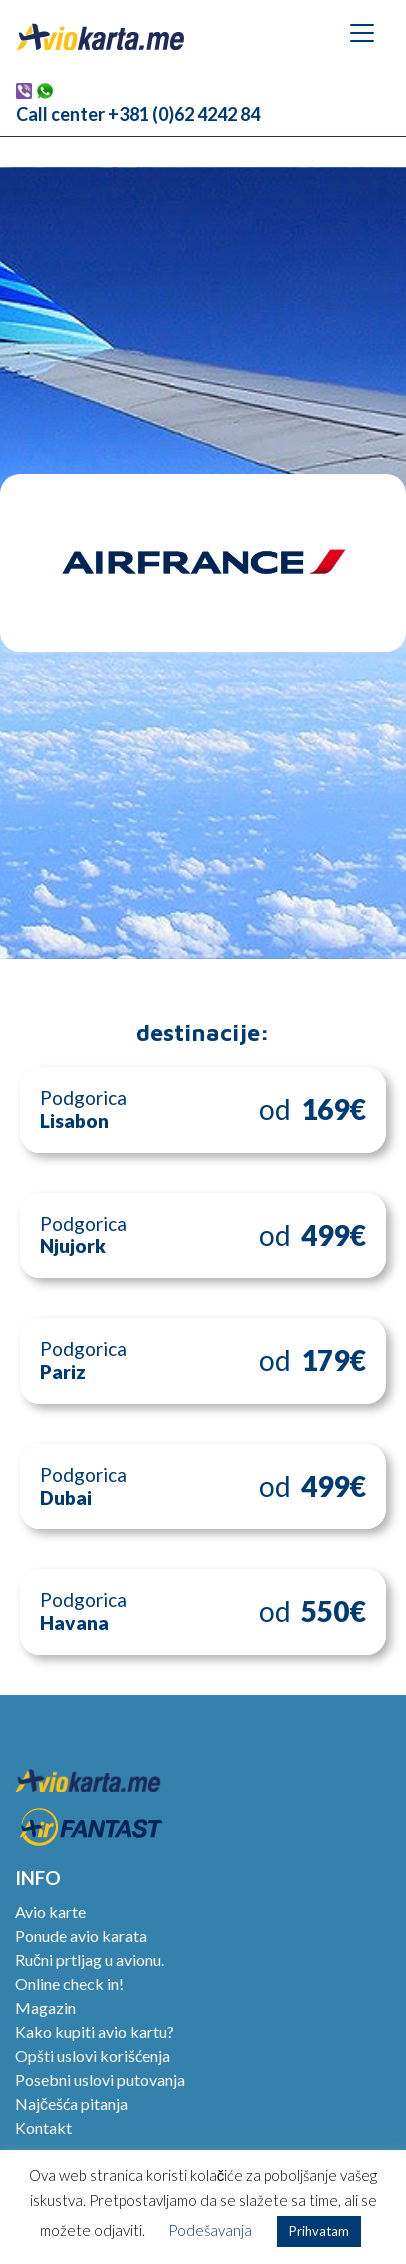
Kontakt (43, 2127)
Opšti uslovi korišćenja (92, 2055)
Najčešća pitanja (71, 2103)
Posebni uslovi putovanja (100, 2079)
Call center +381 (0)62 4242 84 (138, 114)
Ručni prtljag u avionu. (89, 1959)
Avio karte (50, 1911)
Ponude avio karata (81, 1935)
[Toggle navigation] (362, 33)
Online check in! (69, 1983)
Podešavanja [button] (210, 2230)
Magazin (45, 2007)
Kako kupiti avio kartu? (94, 2031)
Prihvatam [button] (319, 2231)
